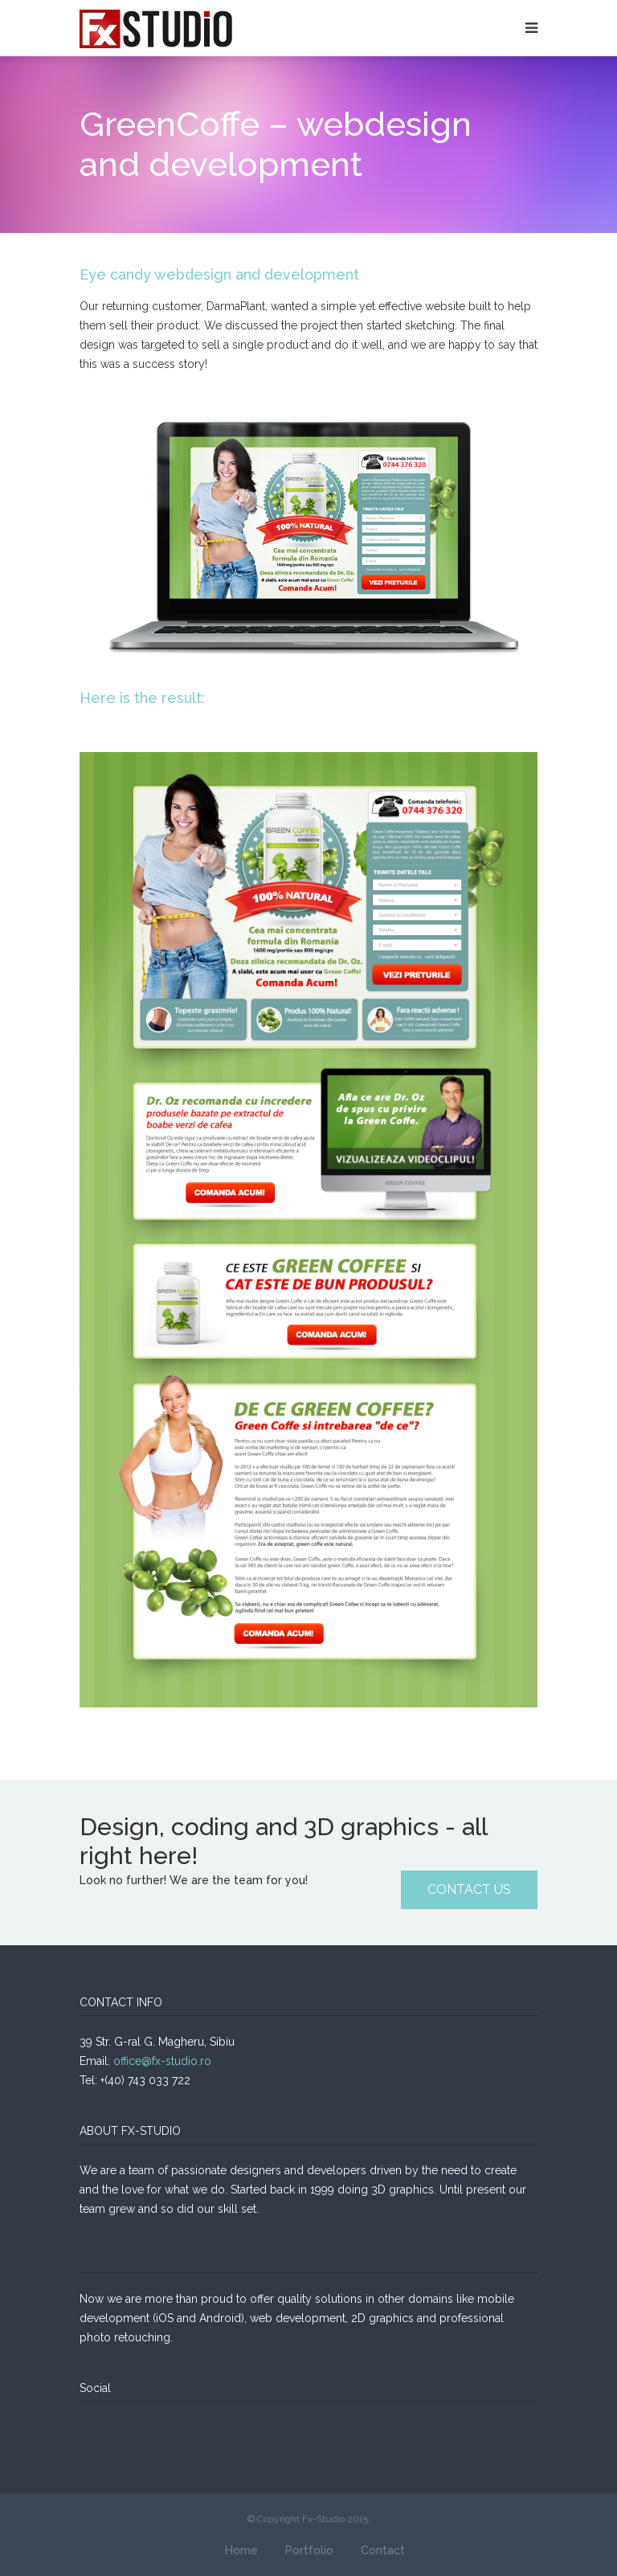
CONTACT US (469, 1889)
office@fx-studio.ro (162, 2061)
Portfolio (309, 2550)
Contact (383, 2550)
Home (241, 2550)
